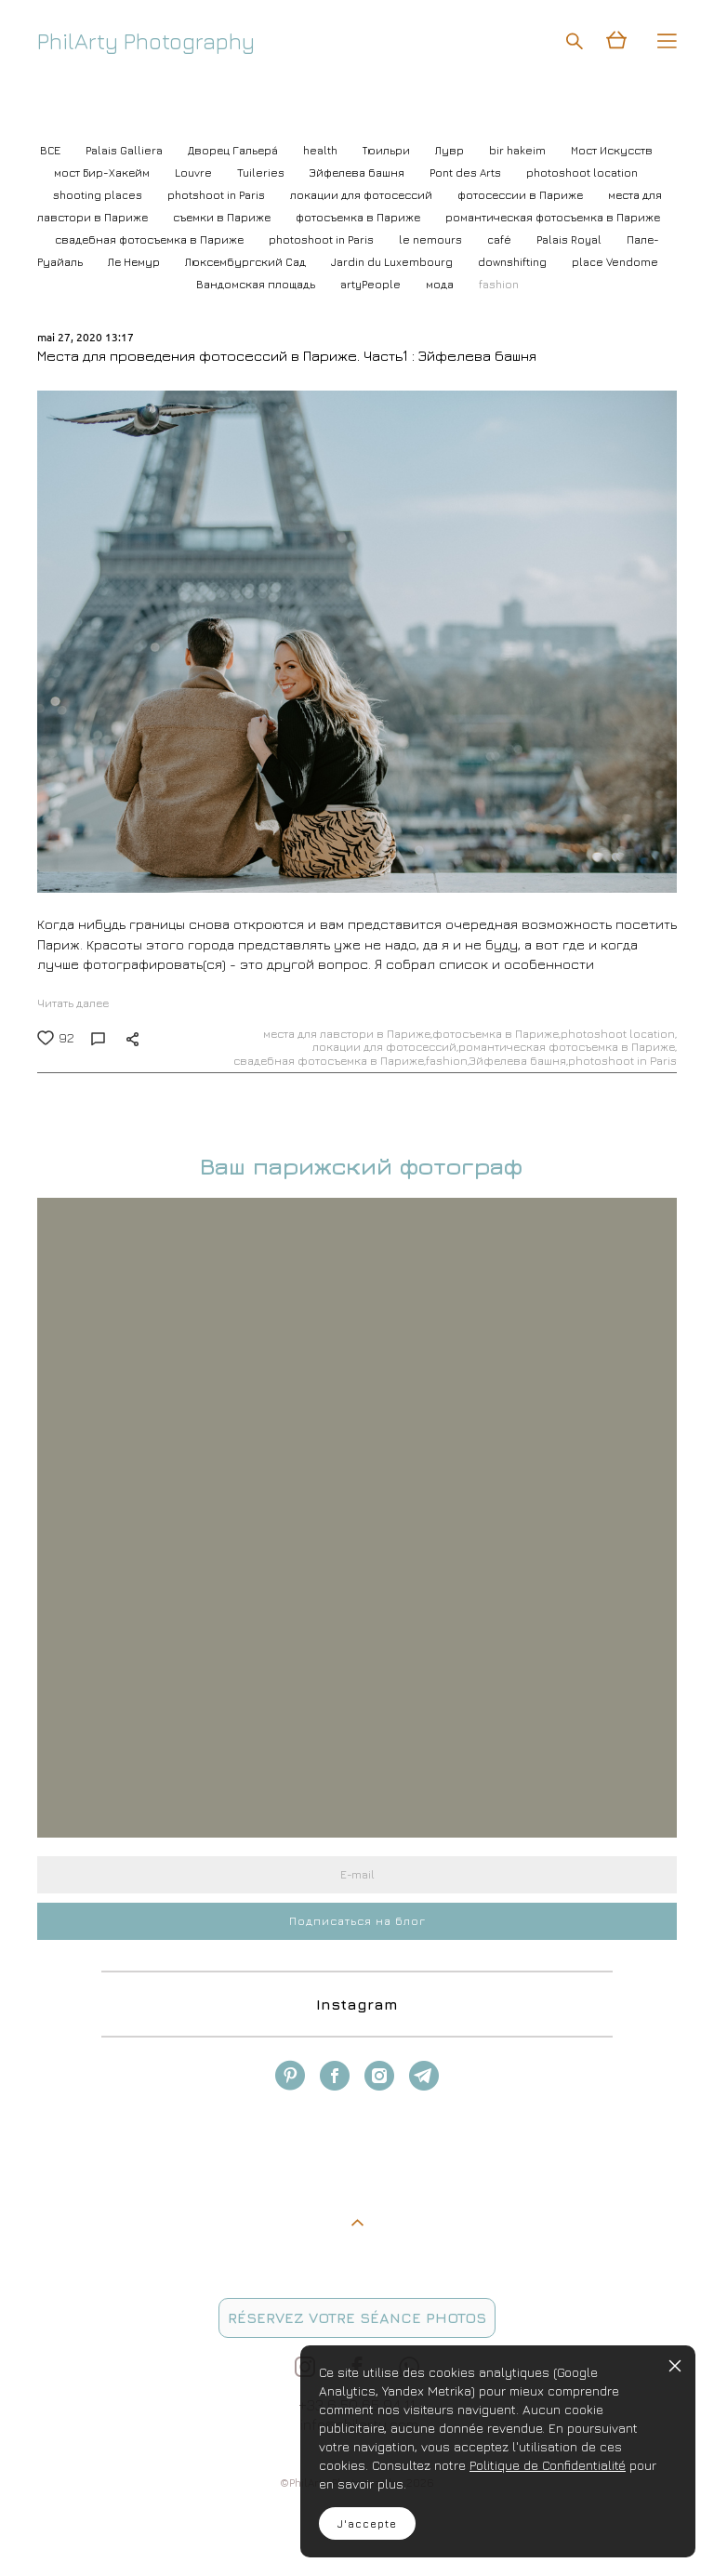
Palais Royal (570, 239)
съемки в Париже (223, 217)
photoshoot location (582, 172)
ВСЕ (51, 150)
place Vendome (615, 262)
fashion (499, 284)
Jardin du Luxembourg (393, 262)
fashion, (447, 1061)
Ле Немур (135, 262)
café (500, 239)
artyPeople (371, 284)
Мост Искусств (612, 150)
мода (441, 284)
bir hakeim (519, 150)
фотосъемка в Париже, (496, 1034)
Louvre (195, 172)
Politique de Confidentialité (547, 2465)
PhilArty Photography (146, 41)
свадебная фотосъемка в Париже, (329, 1061)
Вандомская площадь (257, 284)
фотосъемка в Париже (359, 217)
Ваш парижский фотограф (357, 1166)
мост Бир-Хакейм (103, 172)
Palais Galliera (125, 150)
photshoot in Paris (217, 195)
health (321, 150)
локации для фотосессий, (385, 1047)
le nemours (432, 239)
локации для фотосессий (362, 195)
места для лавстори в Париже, (347, 1034)
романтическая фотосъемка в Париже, (567, 1047)
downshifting (513, 262)
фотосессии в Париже (521, 195)
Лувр (451, 150)
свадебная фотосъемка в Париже (150, 239)
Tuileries (262, 172)
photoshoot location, (619, 1034)
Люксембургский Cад (247, 262)
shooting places (99, 195)
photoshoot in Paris (323, 239)
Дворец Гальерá (234, 150)
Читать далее (73, 1003)
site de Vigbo (72, 2533)
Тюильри (388, 150)
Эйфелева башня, (518, 1061)
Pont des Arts (467, 172)
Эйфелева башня (358, 172)
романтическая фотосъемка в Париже (552, 217)
